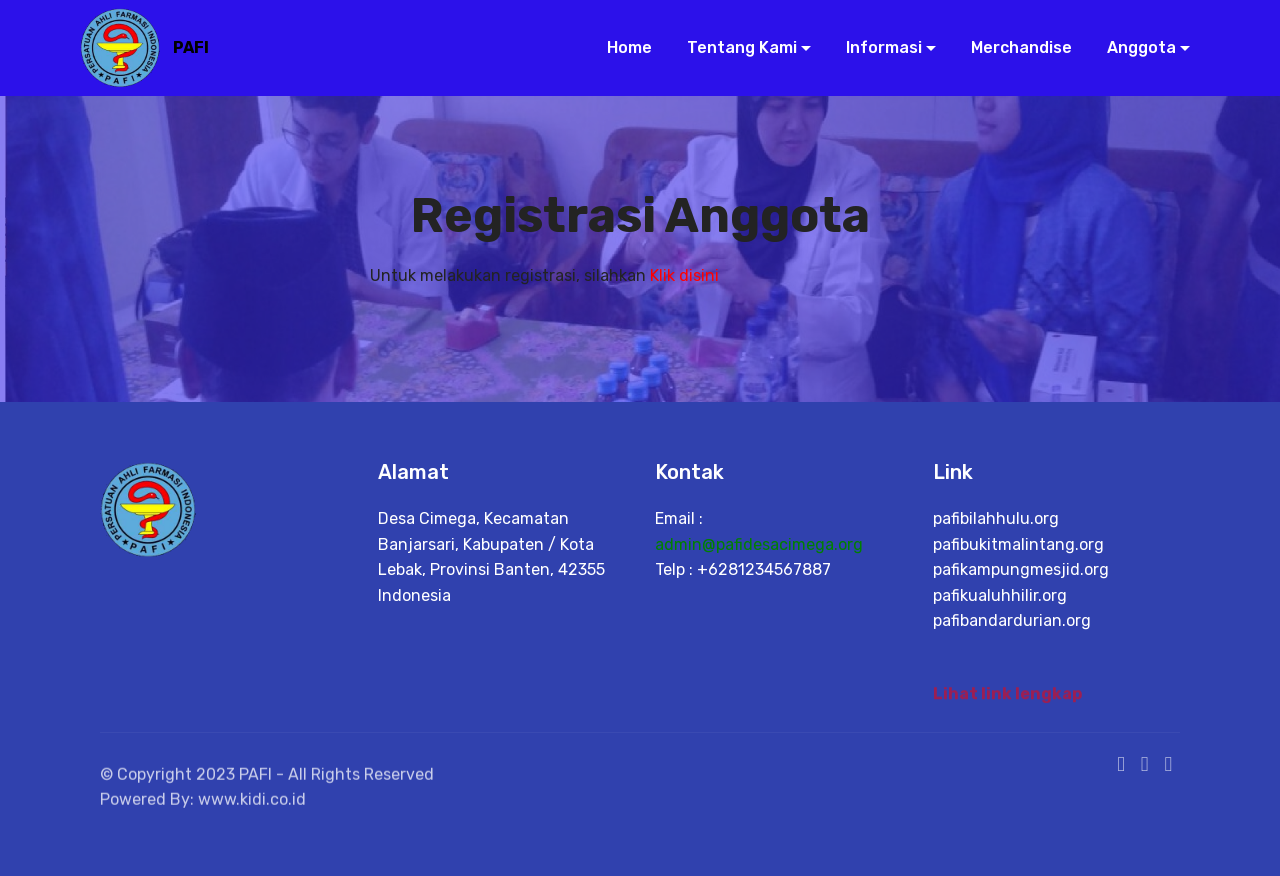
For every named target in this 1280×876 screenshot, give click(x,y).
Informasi (876, 47)
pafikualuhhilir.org (1000, 595)
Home (621, 47)
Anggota (1133, 47)
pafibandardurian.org (1012, 620)
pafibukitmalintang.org (1018, 544)
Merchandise (1013, 47)
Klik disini (684, 275)
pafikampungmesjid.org (1021, 569)
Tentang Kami (734, 47)
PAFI (191, 47)
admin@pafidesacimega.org (759, 544)
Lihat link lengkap (1007, 697)
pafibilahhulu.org (996, 518)
